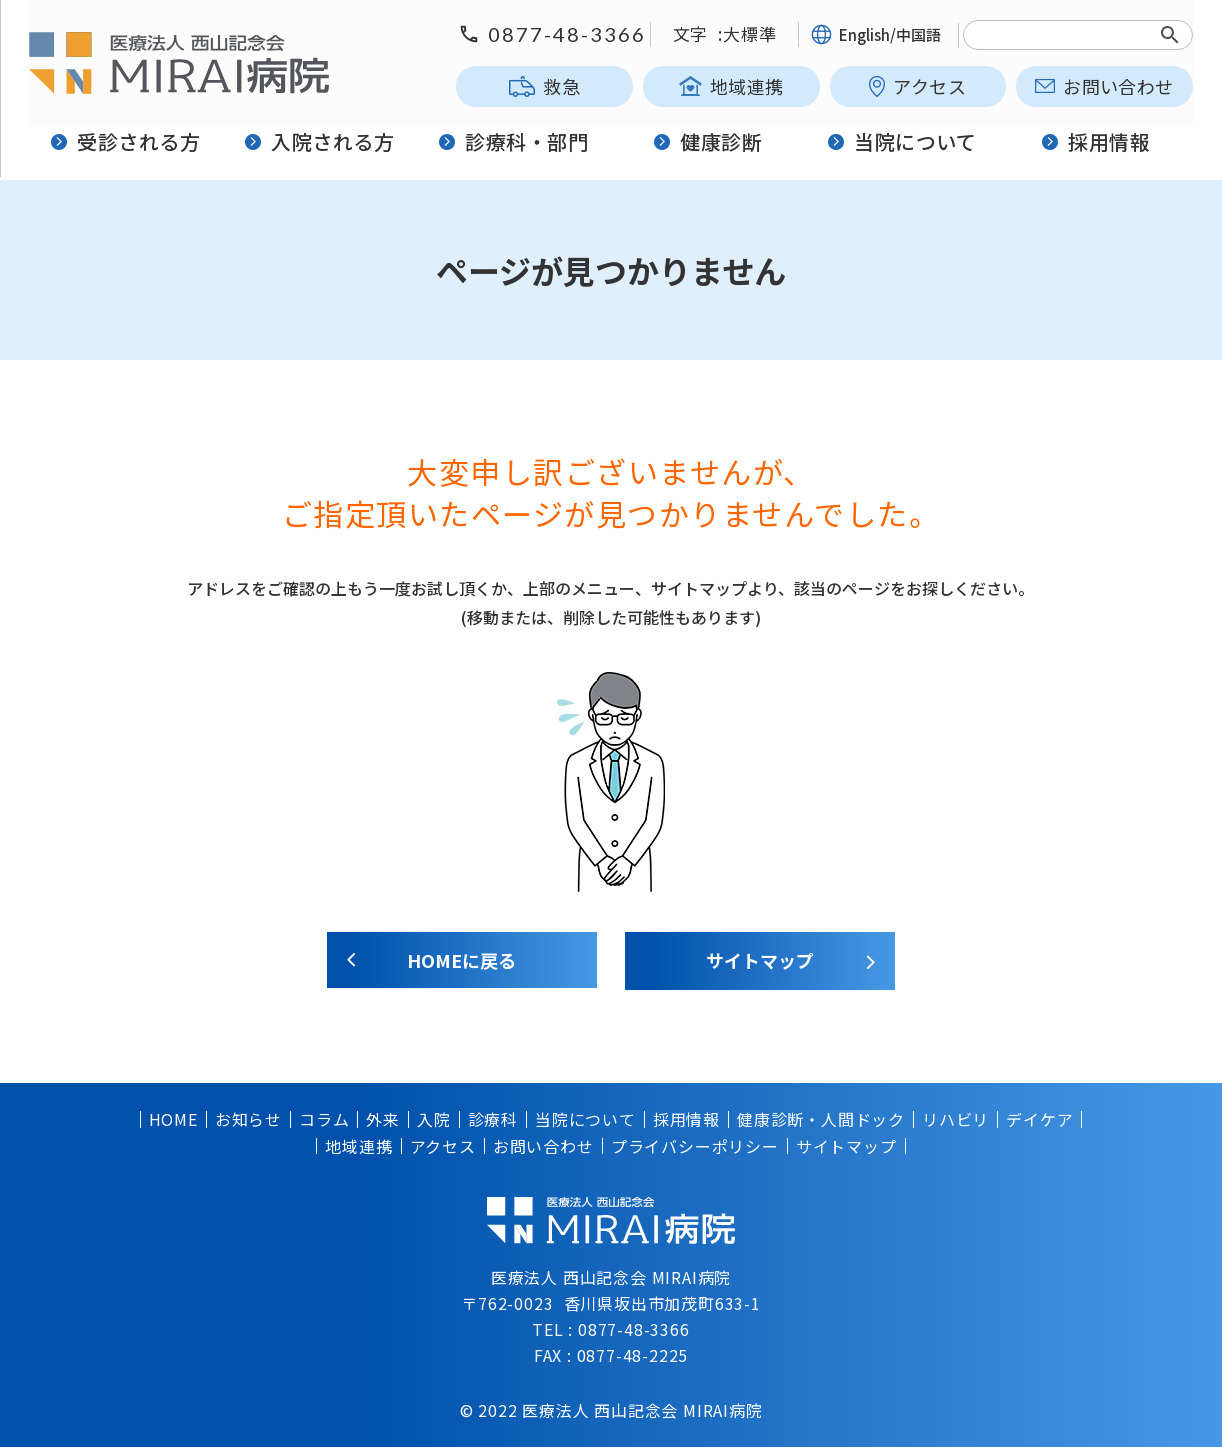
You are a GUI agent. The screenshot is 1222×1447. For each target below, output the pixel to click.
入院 (434, 1118)
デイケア (1039, 1118)
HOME (173, 1118)
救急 (544, 86)
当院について (902, 142)
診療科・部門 (514, 142)
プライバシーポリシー (695, 1144)
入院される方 (320, 142)
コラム (324, 1118)
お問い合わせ (1103, 86)
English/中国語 (876, 34)
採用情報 (1095, 142)
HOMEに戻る (460, 960)
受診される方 (126, 142)
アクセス (917, 86)
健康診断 (708, 142)
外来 (383, 1118)
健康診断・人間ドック (821, 1118)
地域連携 (731, 86)
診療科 (493, 1118)
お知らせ (248, 1118)
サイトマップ (761, 960)
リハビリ (955, 1118)
